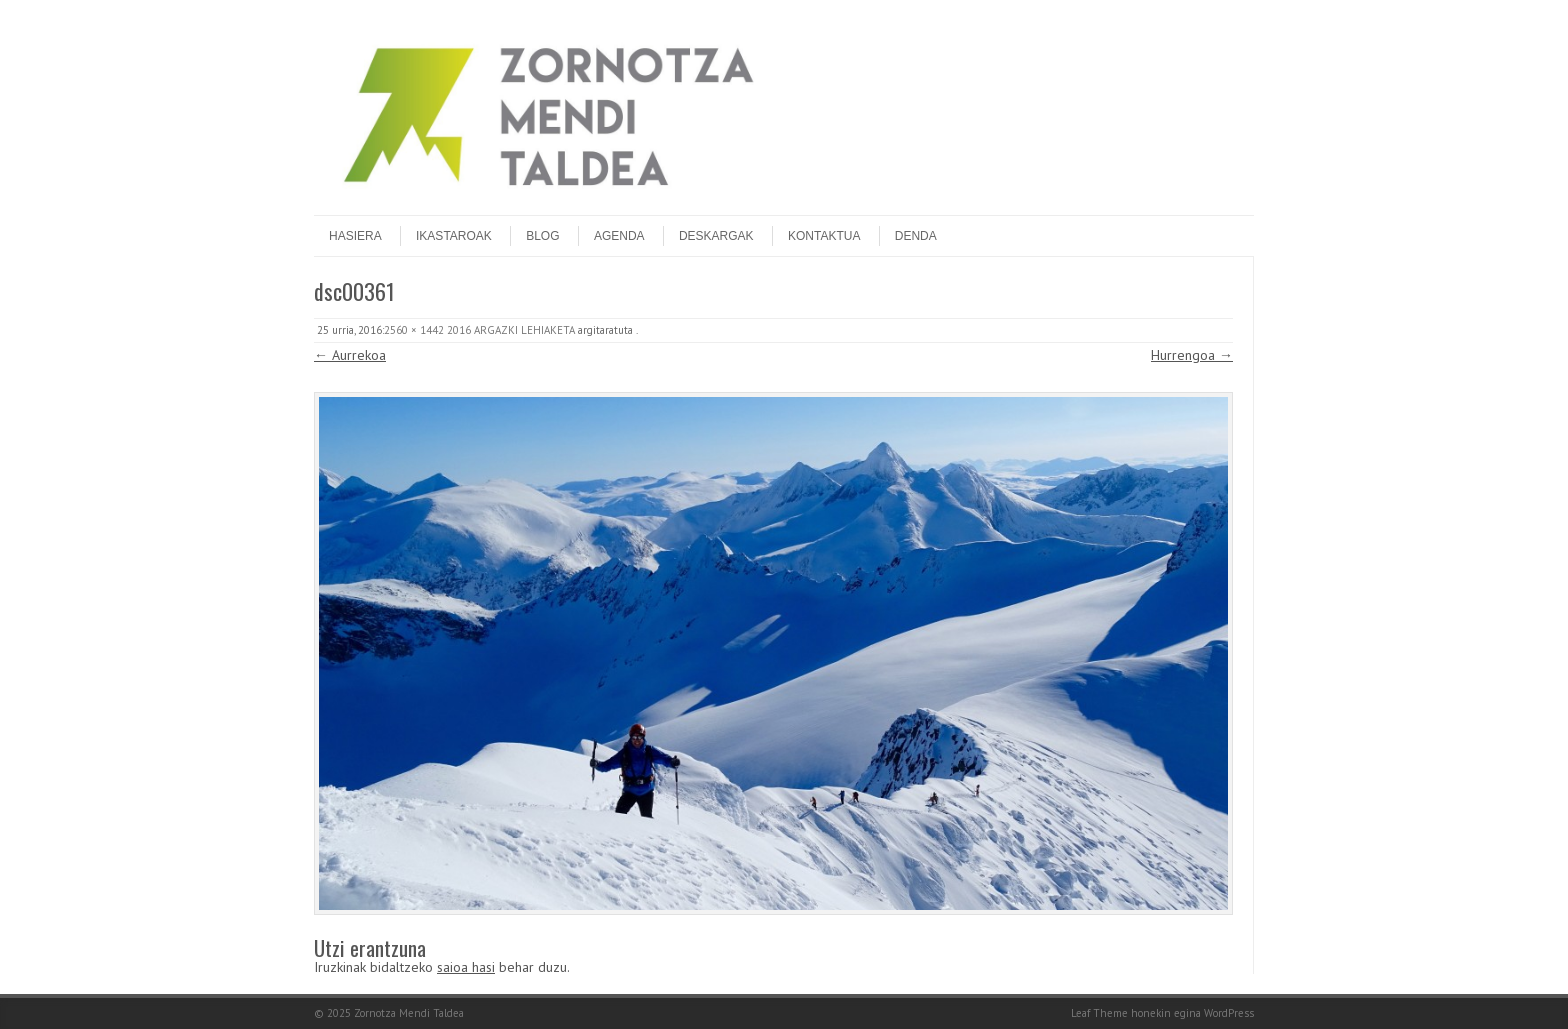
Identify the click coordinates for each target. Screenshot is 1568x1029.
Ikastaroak (454, 236)
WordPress (1229, 1013)
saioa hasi (466, 967)
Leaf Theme (1099, 1013)
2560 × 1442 (414, 330)
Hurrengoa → (1192, 355)
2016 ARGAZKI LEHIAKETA (511, 330)
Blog (542, 236)
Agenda (619, 236)
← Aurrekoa (350, 355)
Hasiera (355, 236)
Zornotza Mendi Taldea (409, 1013)
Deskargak (716, 236)
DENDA (916, 236)
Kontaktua (824, 236)
